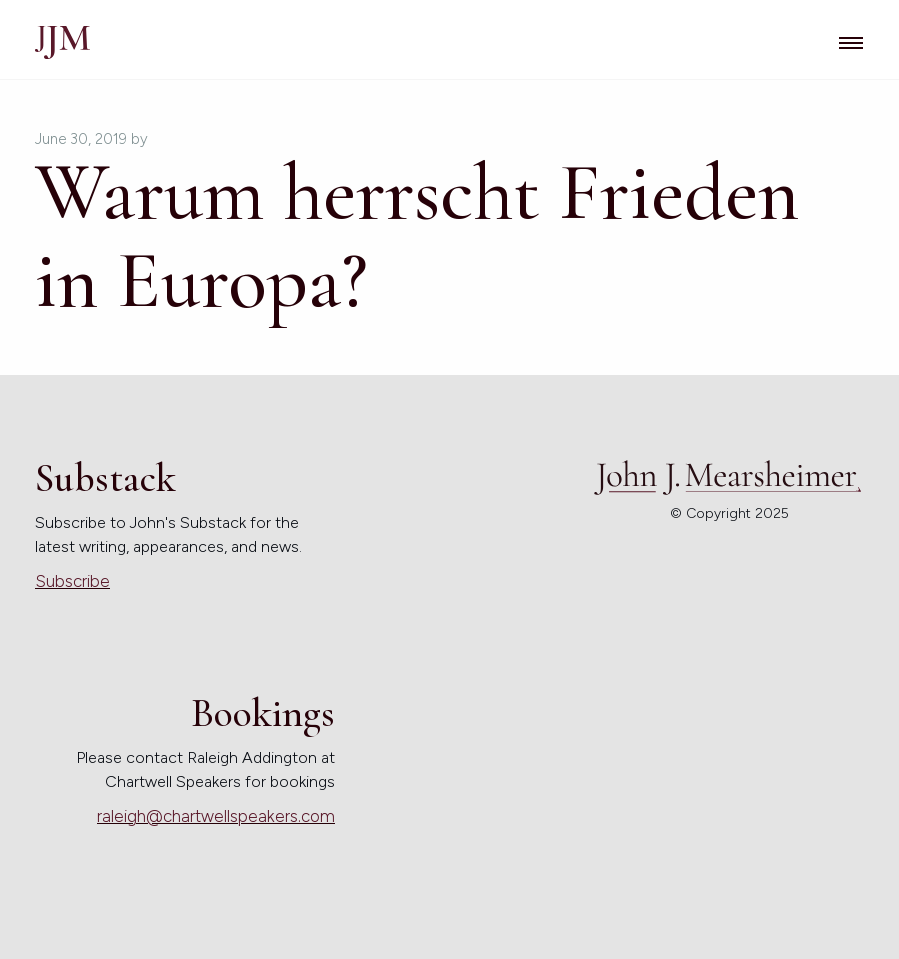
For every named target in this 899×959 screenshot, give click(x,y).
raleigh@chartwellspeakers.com (216, 816)
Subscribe (72, 581)
